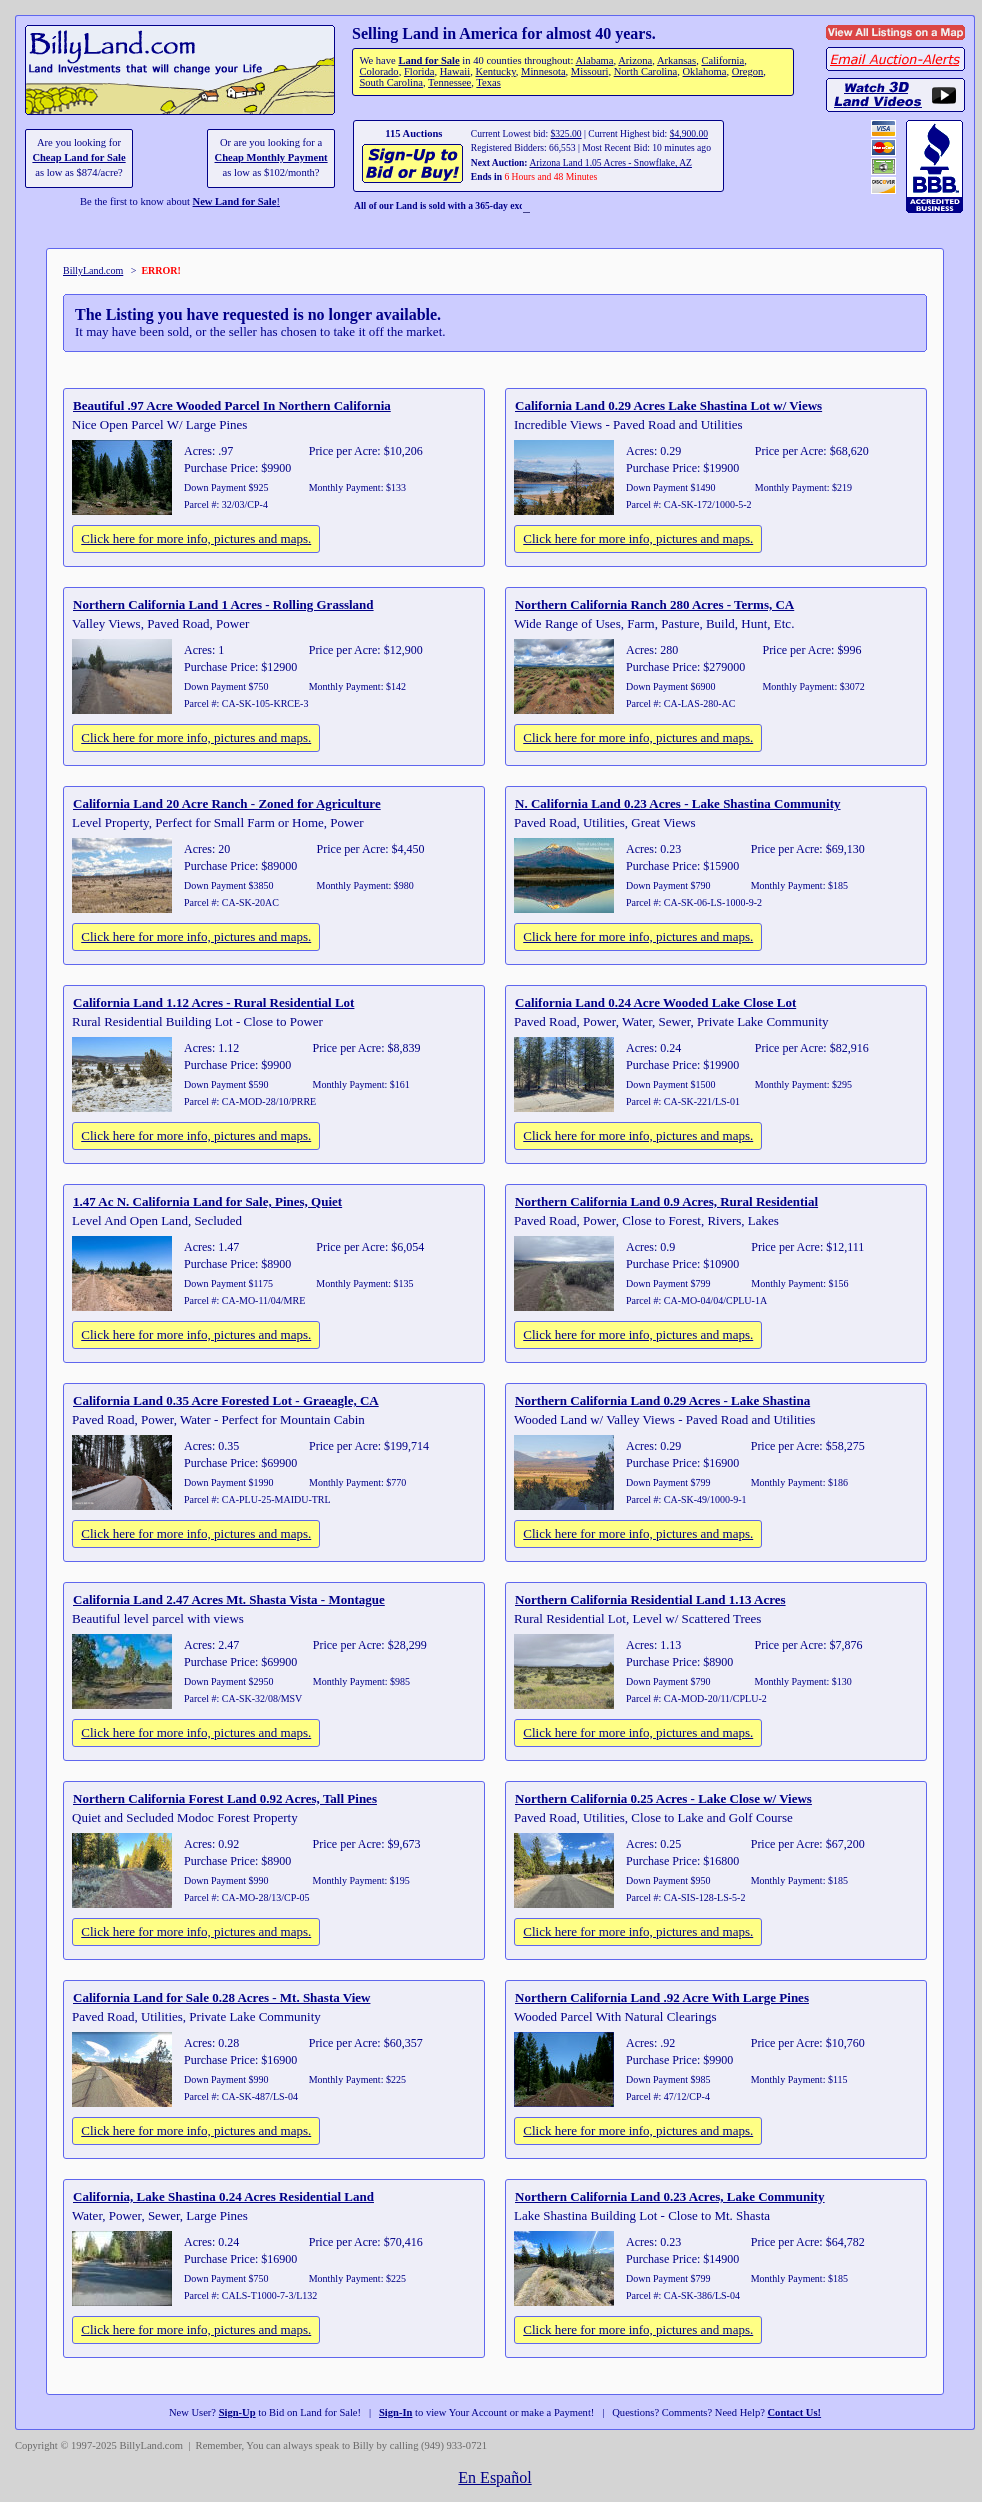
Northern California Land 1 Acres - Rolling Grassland (223, 604)
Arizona (635, 60)
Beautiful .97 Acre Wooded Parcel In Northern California (232, 405)
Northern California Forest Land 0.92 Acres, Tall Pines (225, 1798)
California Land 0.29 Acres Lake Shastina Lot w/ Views (668, 405)
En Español (494, 2477)
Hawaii (455, 71)
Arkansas (676, 60)
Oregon (748, 71)
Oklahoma (705, 71)
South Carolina (391, 82)
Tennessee (449, 82)
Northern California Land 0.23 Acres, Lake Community (670, 2196)
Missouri (590, 71)
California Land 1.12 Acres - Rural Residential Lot (213, 1002)
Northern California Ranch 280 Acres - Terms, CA (654, 604)
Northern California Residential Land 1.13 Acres (650, 1599)
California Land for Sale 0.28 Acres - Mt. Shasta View (221, 1997)
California (722, 60)
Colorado (378, 71)
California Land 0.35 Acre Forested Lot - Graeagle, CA (226, 1400)
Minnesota (543, 71)
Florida (419, 71)
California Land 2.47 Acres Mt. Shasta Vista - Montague (229, 1599)
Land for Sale (428, 60)
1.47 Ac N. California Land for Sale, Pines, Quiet (207, 1201)
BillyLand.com (93, 270)
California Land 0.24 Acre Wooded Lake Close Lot (655, 1002)
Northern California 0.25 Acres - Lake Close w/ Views (663, 1798)
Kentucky (495, 71)
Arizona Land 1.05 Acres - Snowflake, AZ (610, 162)
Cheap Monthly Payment (271, 157)
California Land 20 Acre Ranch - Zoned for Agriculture (227, 803)
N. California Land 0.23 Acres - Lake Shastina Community (678, 803)
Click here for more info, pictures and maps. (196, 538)
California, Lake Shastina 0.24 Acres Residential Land (223, 2196)
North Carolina (646, 71)
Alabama (594, 60)
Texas (488, 82)
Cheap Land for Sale (78, 157)
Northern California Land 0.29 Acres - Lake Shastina (662, 1400)
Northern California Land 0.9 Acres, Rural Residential (666, 1201)
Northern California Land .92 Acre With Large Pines (662, 1997)
